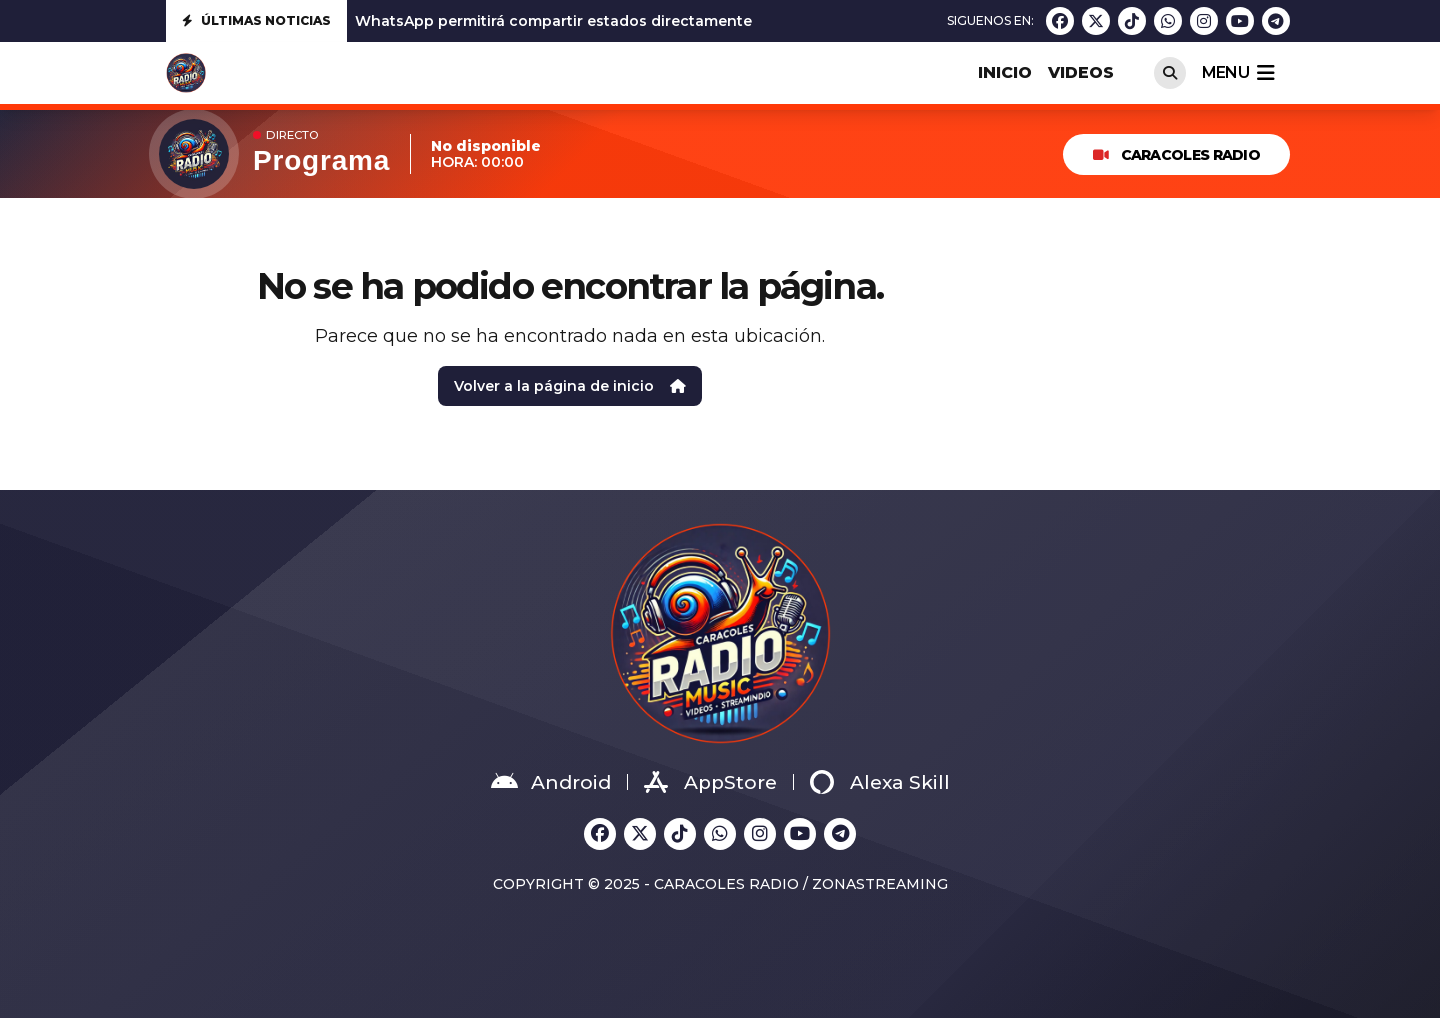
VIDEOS (1081, 72)
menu (1238, 73)
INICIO (1005, 72)
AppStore (710, 782)
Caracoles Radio (1176, 155)
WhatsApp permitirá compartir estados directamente (553, 21)
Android (551, 782)
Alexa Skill (880, 782)
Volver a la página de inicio (570, 386)
